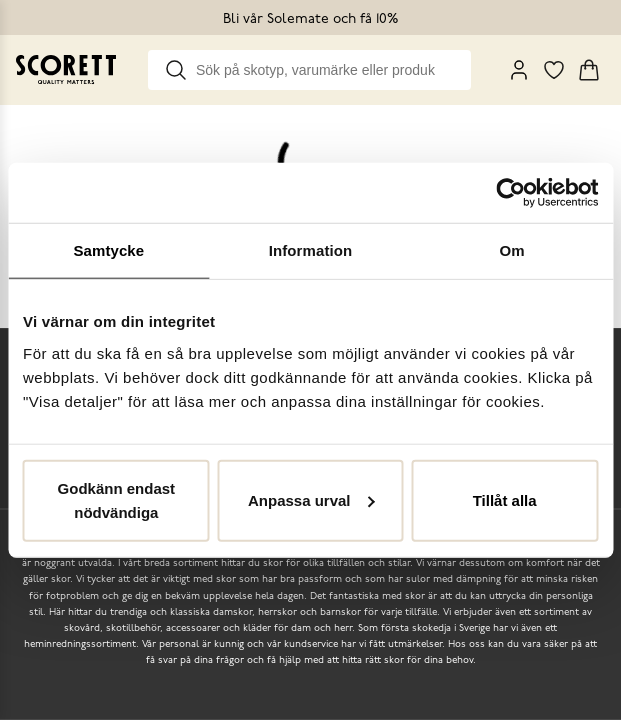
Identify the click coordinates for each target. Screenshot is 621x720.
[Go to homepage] (66, 69)
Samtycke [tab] (108, 250)
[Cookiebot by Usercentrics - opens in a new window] (510, 193)
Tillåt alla (505, 499)
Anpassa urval (311, 499)
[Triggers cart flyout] (589, 70)
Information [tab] (311, 250)
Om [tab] (512, 250)
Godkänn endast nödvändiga (117, 499)
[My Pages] (519, 70)
